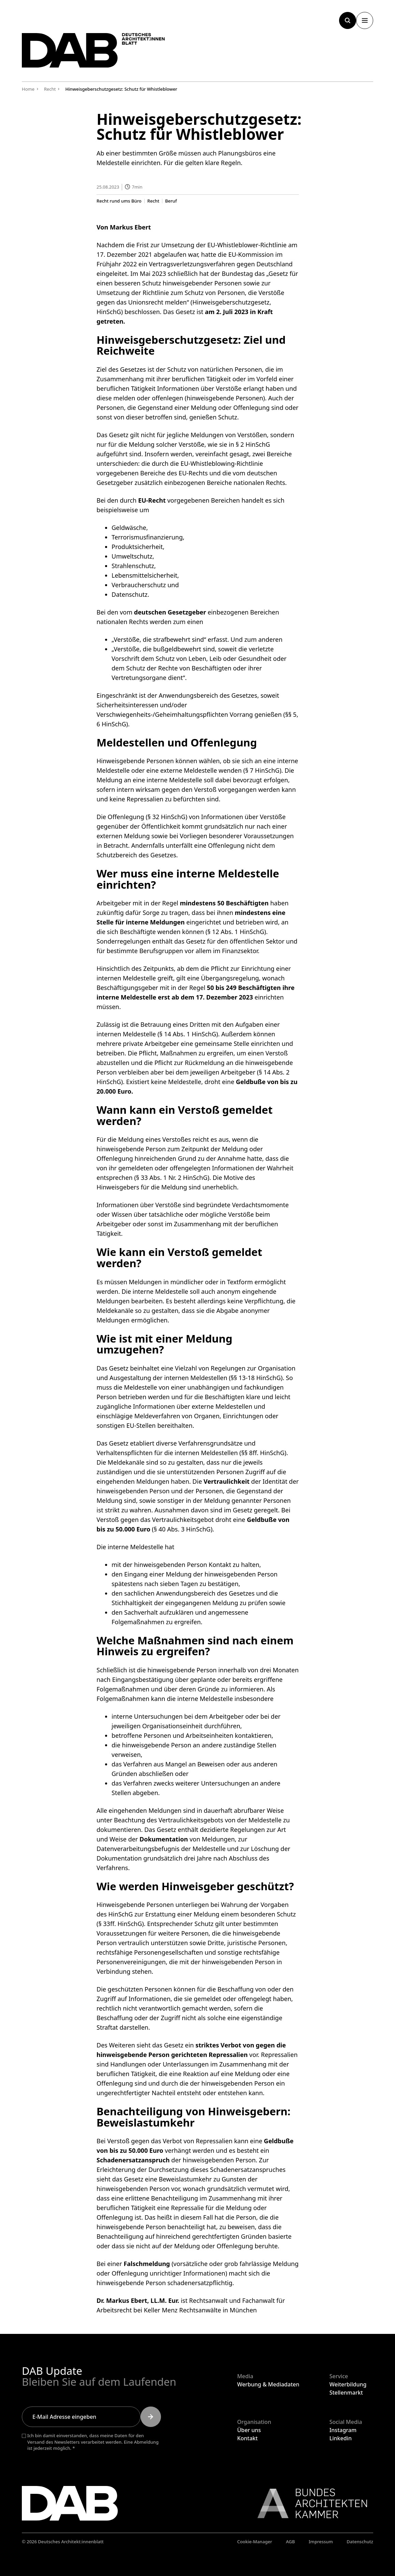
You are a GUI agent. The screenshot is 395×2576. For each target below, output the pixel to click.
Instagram (343, 2430)
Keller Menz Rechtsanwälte (182, 2310)
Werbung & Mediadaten (268, 2384)
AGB (290, 2541)
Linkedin (341, 2438)
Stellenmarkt (346, 2392)
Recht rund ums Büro (119, 200)
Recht (153, 200)
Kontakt (247, 2438)
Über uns (249, 2430)
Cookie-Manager (254, 2541)
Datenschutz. (130, 594)
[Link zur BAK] (308, 2503)
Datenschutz (360, 2541)
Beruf (171, 200)
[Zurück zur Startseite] (93, 50)
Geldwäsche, (130, 527)
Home (28, 89)
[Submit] (151, 2417)
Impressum (321, 2541)
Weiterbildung (348, 2384)
